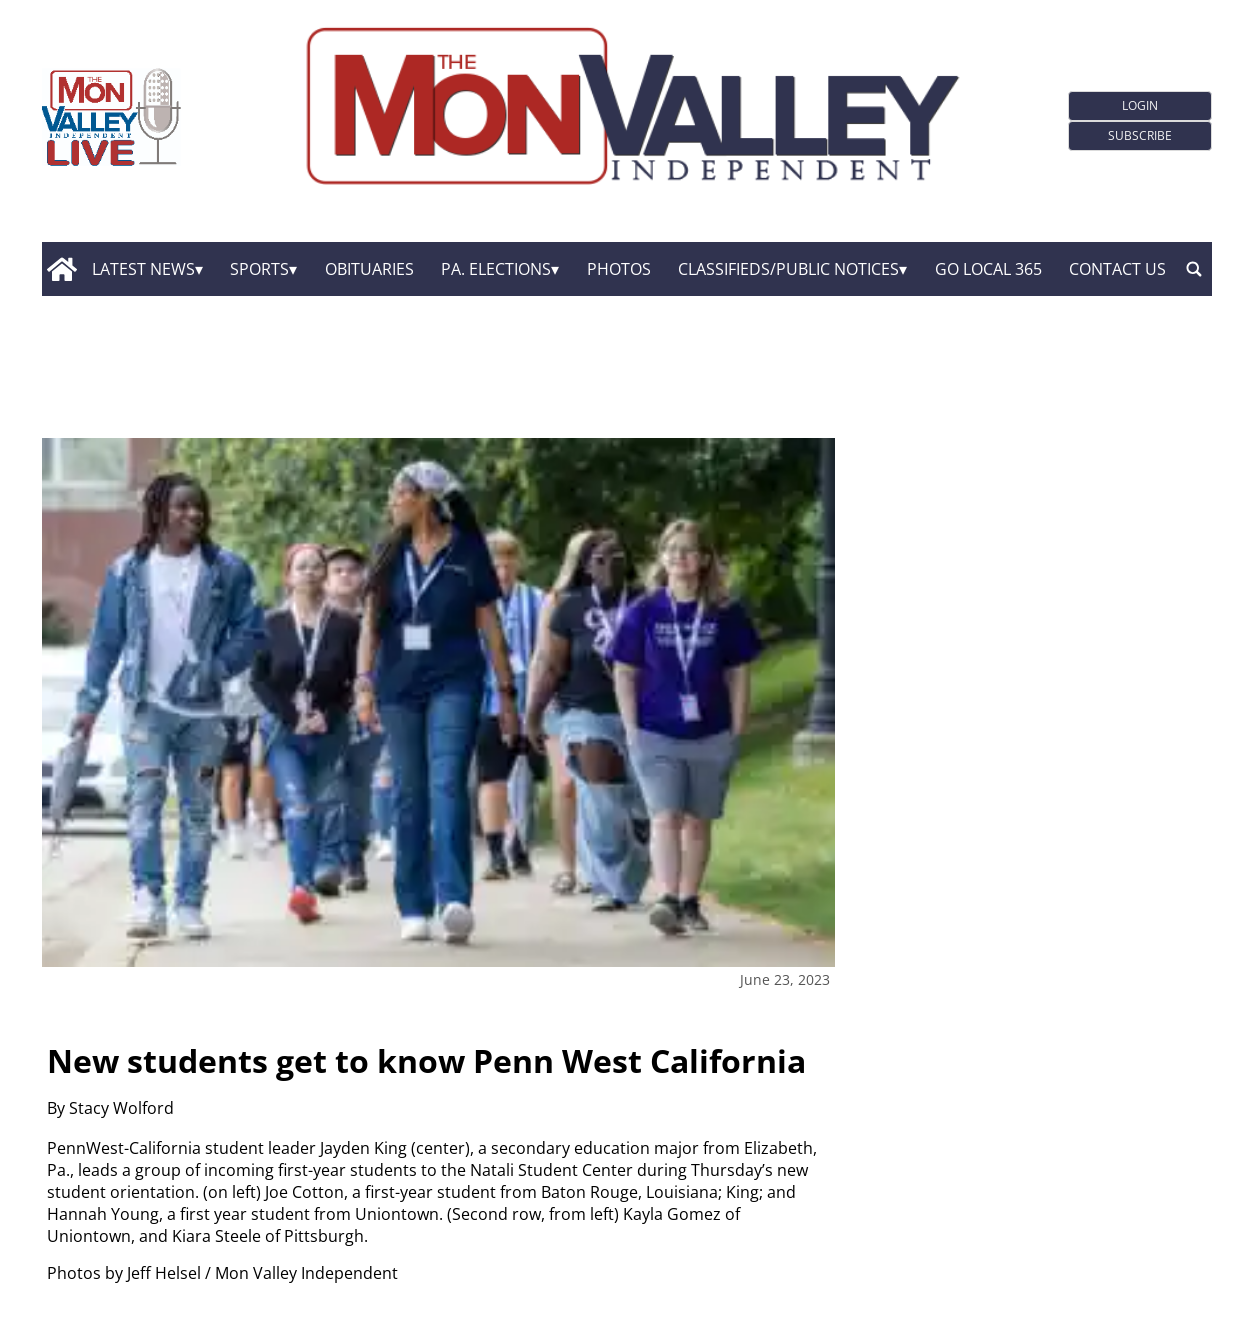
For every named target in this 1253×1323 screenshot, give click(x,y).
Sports (259, 269)
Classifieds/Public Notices (788, 269)
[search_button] (1194, 269)
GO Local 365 (988, 269)
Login (1140, 105)
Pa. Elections (496, 269)
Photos (619, 269)
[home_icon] (62, 269)
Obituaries (369, 269)
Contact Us (1117, 269)
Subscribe (1140, 135)
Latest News (143, 269)
